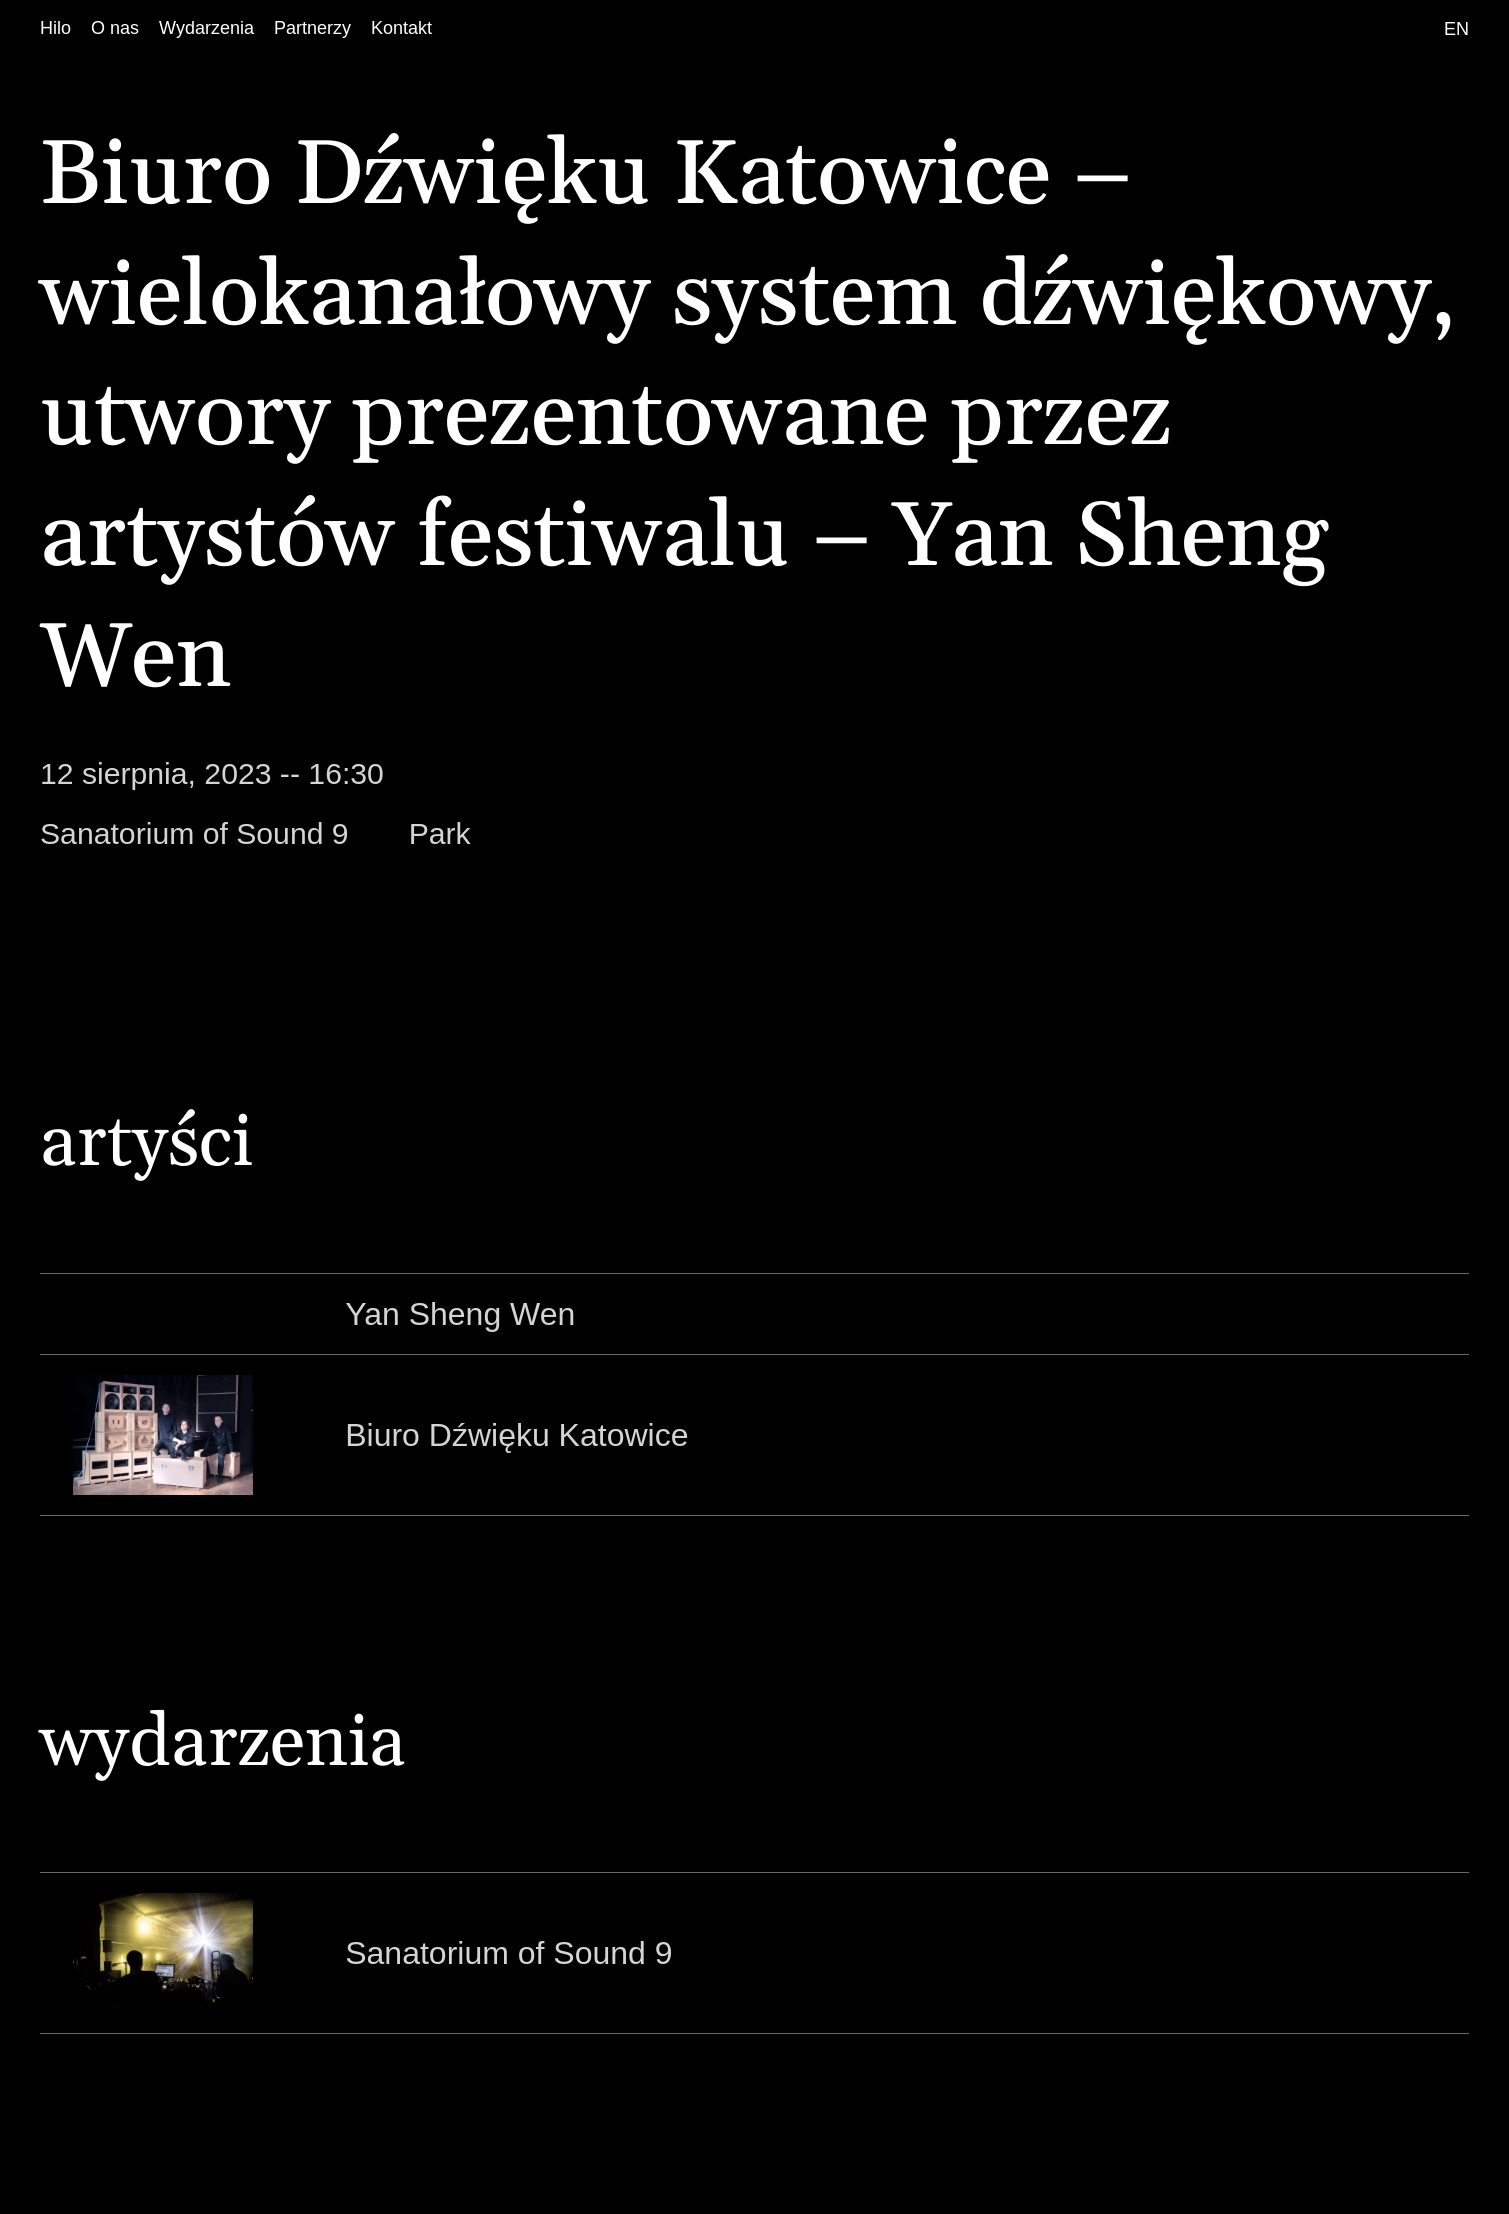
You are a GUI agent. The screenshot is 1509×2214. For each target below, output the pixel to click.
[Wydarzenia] (206, 28)
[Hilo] (55, 28)
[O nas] (115, 28)
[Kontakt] (401, 28)
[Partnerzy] (312, 28)
